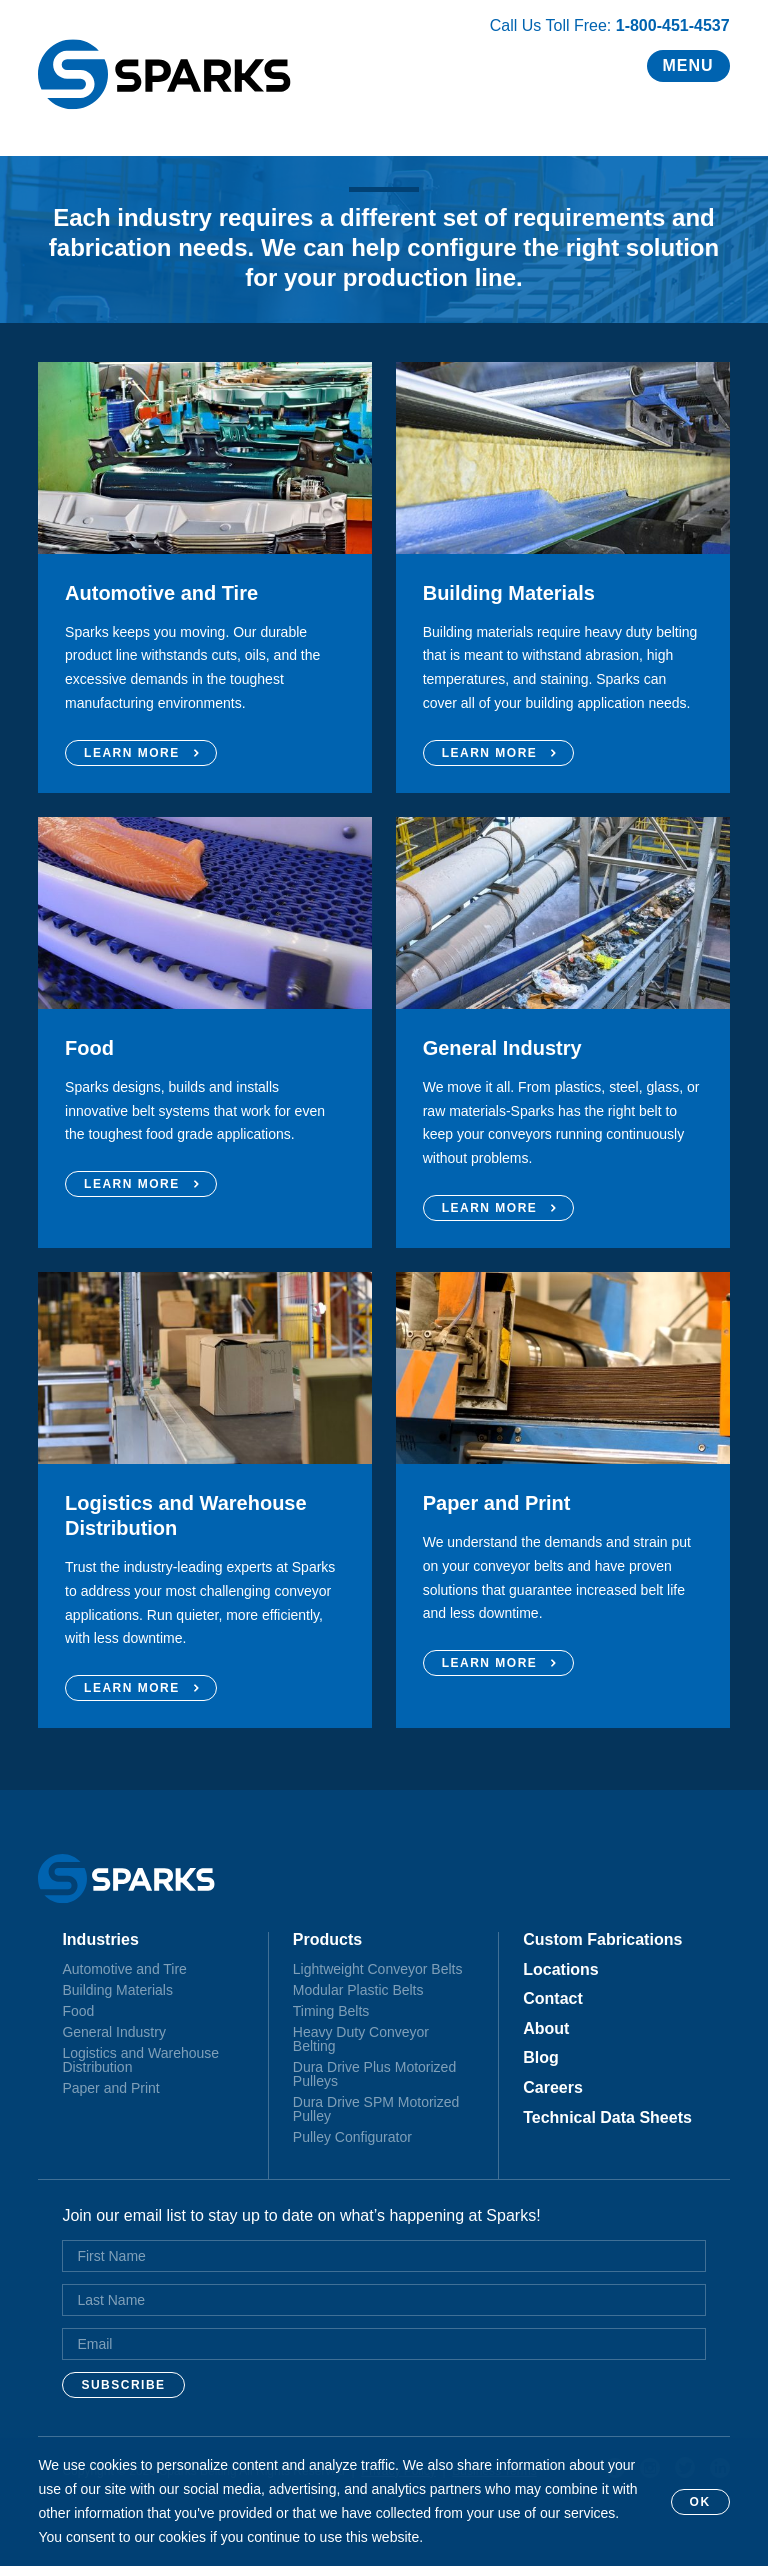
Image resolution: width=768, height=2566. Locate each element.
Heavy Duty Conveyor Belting (361, 2039)
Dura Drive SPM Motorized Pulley (376, 2109)
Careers (553, 2088)
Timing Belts (331, 2011)
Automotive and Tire (124, 1969)
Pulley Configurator (352, 2137)
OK (700, 2502)
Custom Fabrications (602, 1940)
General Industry (114, 2032)
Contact (553, 1999)
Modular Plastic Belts (358, 1990)
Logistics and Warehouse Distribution (140, 2060)
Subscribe (123, 2385)
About (546, 2029)
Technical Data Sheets (607, 2118)
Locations (561, 1970)
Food (78, 2011)
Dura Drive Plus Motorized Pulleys (374, 2074)
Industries (100, 1940)
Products (327, 1940)
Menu (688, 65)
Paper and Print (110, 2088)
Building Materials (117, 1990)
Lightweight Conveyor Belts (378, 1969)
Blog (541, 2058)
